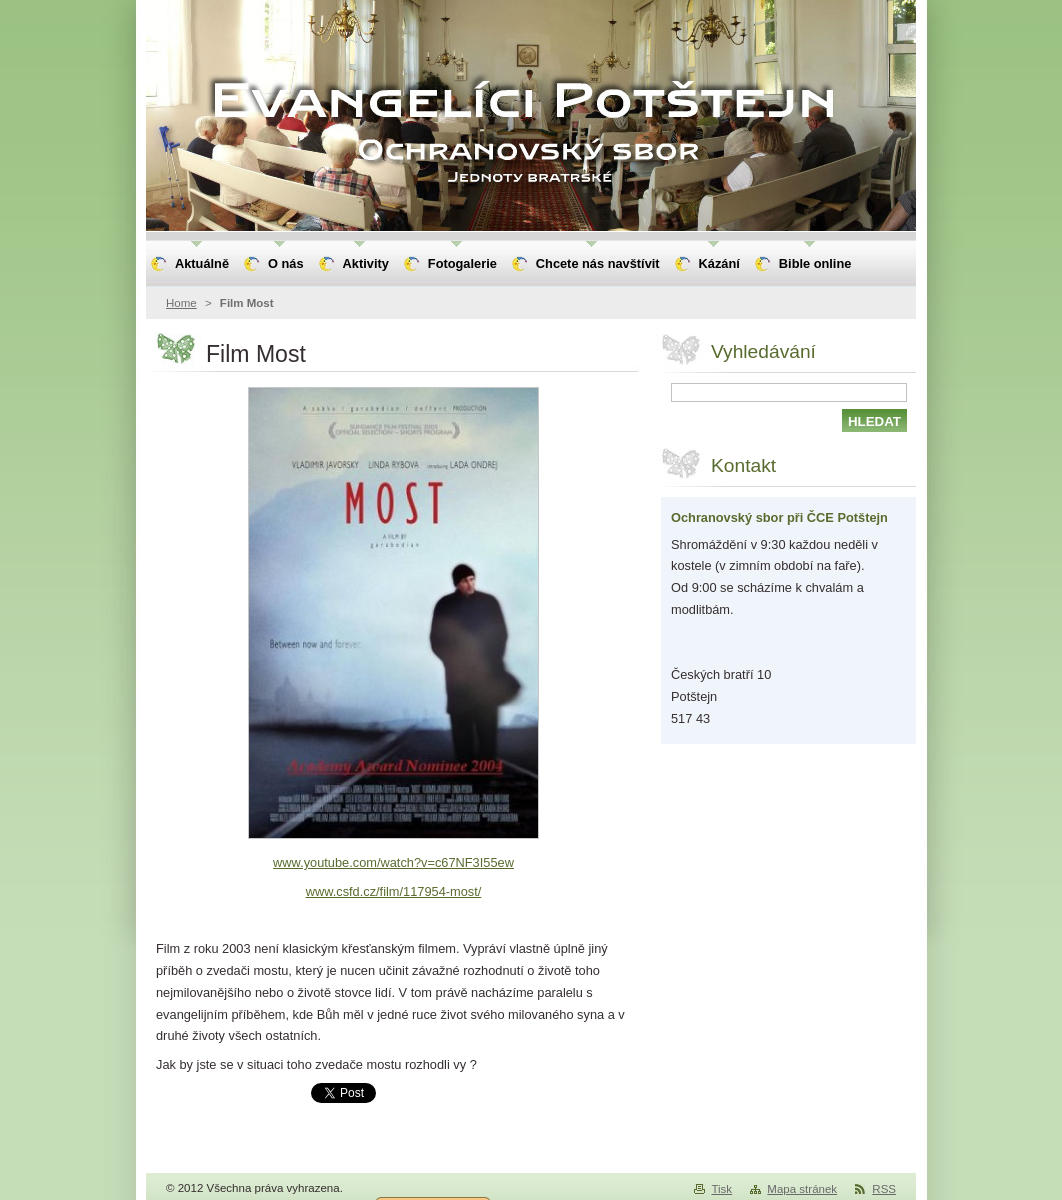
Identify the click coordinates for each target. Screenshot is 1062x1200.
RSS (884, 1189)
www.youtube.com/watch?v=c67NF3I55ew (393, 862)
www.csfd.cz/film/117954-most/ (394, 891)
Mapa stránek (802, 1189)
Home (181, 303)
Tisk (721, 1189)
